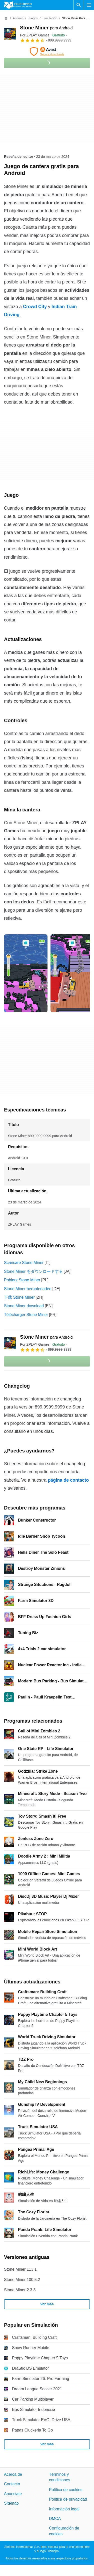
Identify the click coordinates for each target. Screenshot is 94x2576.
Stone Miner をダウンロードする (33, 1271)
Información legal (64, 2509)
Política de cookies (65, 2490)
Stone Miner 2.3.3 (20, 2290)
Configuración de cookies (64, 2531)
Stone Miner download (24, 1306)
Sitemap (11, 2503)
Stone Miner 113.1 (20, 2269)
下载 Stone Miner (19, 1297)
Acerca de (13, 2474)
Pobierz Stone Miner (22, 1280)
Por (35, 35)
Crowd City (35, 306)
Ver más (47, 2304)
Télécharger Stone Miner (26, 1315)
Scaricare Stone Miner (24, 1262)
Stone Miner (46, 27)
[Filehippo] (18, 5)
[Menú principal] (89, 5)
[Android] (18, 18)
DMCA (55, 2518)
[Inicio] (6, 18)
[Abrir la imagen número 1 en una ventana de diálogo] (72, 973)
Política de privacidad (68, 2499)
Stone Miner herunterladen (27, 1289)
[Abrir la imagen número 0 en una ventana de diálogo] (26, 973)
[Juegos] (33, 18)
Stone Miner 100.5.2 (22, 2279)
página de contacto (68, 1480)
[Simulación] (49, 18)
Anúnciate (13, 2494)
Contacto (12, 2484)
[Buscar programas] (79, 5)
